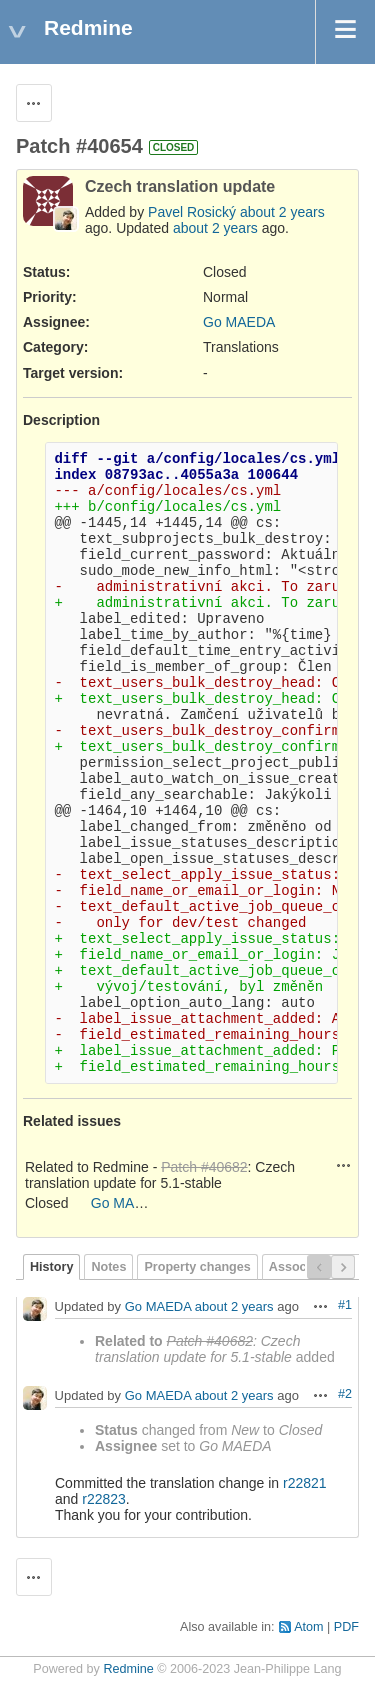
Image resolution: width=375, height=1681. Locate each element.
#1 (345, 1305)
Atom (308, 1627)
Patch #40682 (204, 1167)
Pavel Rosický (192, 212)
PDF (346, 1627)
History (51, 1267)
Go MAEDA (239, 322)
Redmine (128, 1669)
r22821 (305, 1483)
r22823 (104, 1499)
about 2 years (282, 212)
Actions (344, 1165)
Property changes (197, 1267)
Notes (108, 1267)
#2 (345, 1394)
